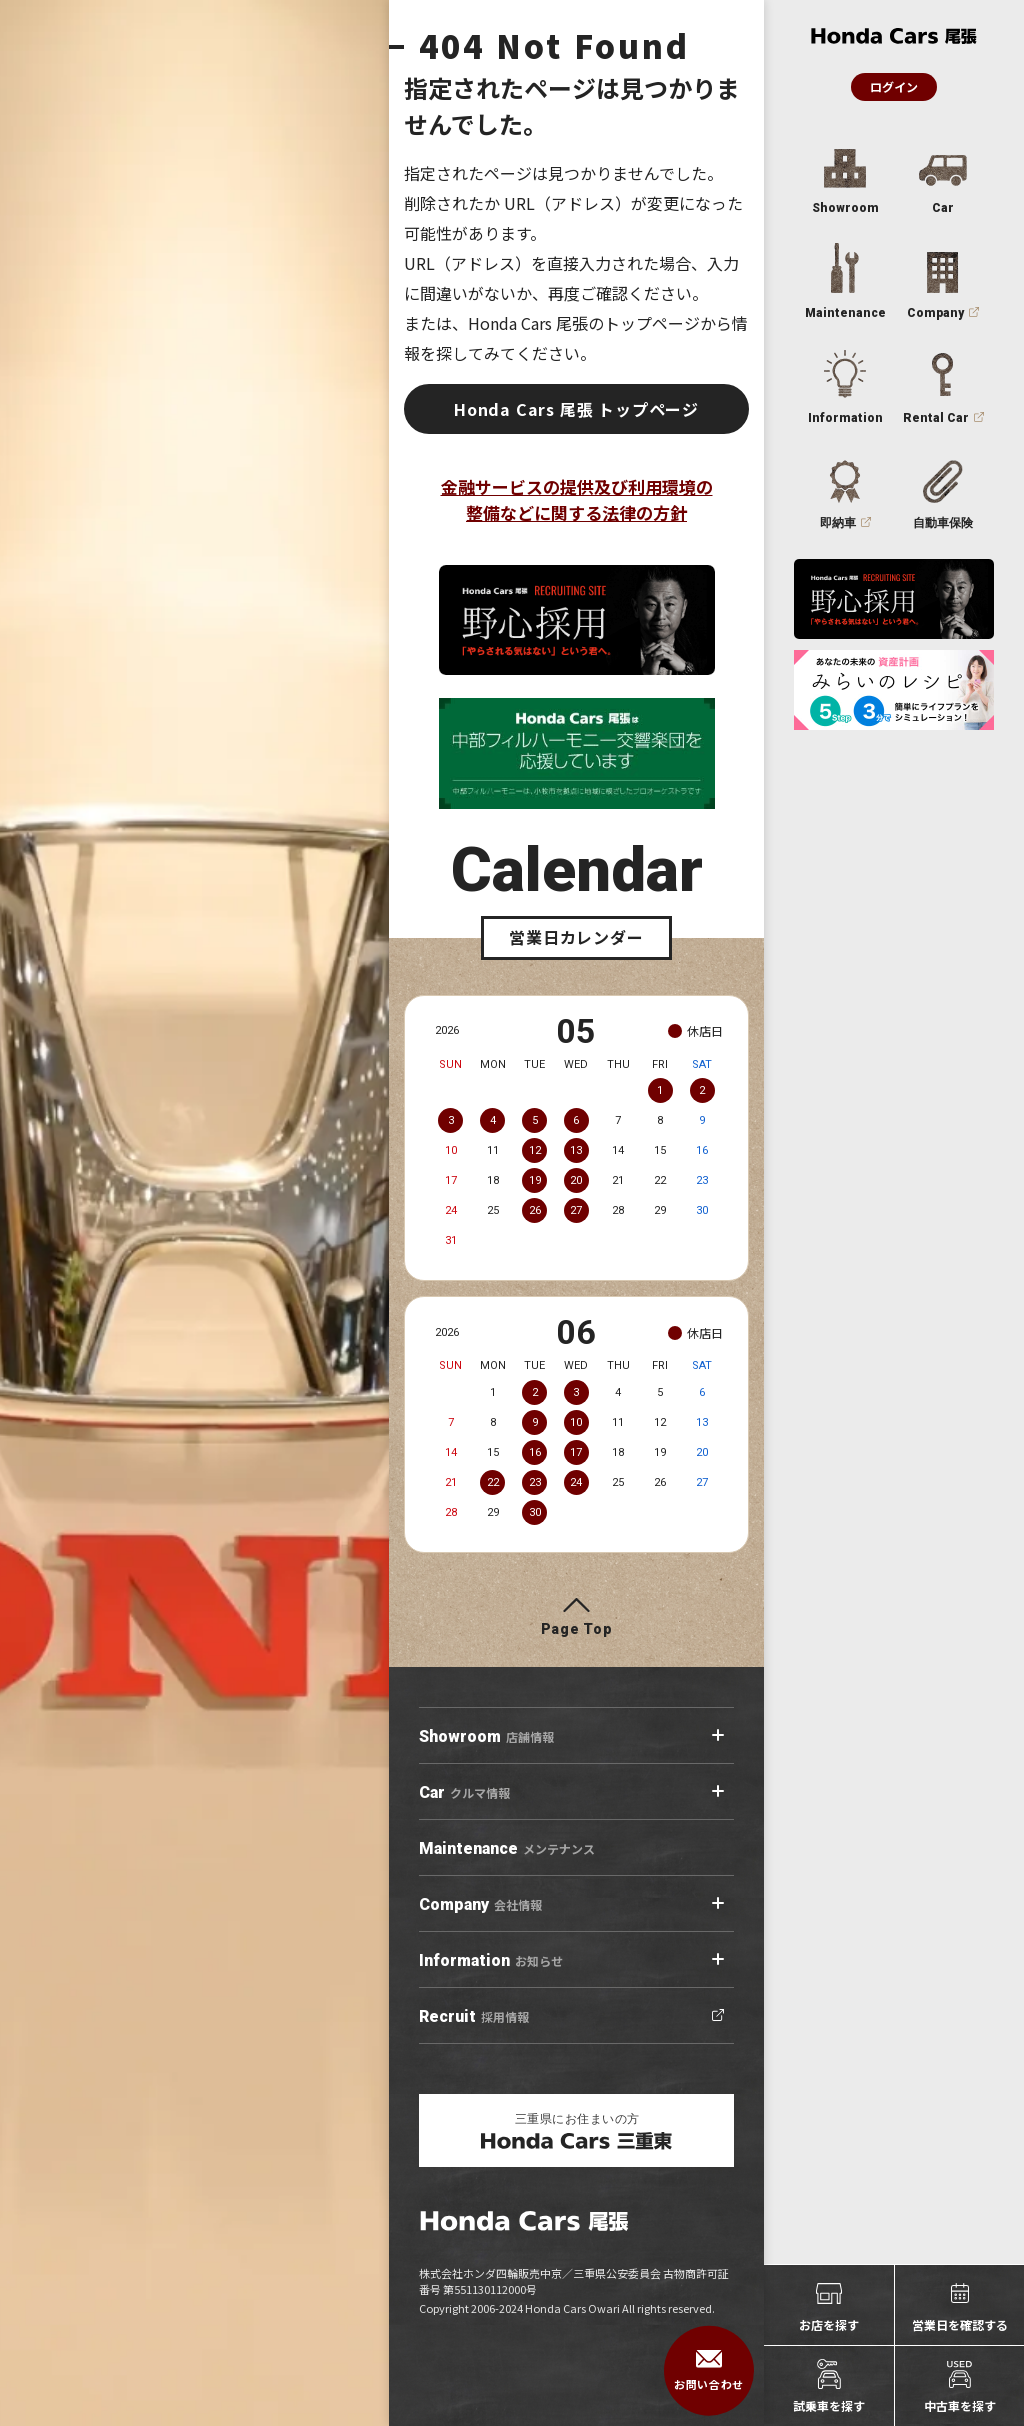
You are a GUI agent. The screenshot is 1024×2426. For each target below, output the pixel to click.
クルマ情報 (464, 1793)
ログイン (894, 86)
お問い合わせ (708, 2371)
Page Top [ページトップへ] (577, 1629)
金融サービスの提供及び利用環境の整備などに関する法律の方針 (577, 499)
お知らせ (491, 1961)
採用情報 (474, 2017)
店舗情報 (486, 1737)
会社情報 (480, 1905)
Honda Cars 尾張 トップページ (576, 409)
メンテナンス (507, 1849)
